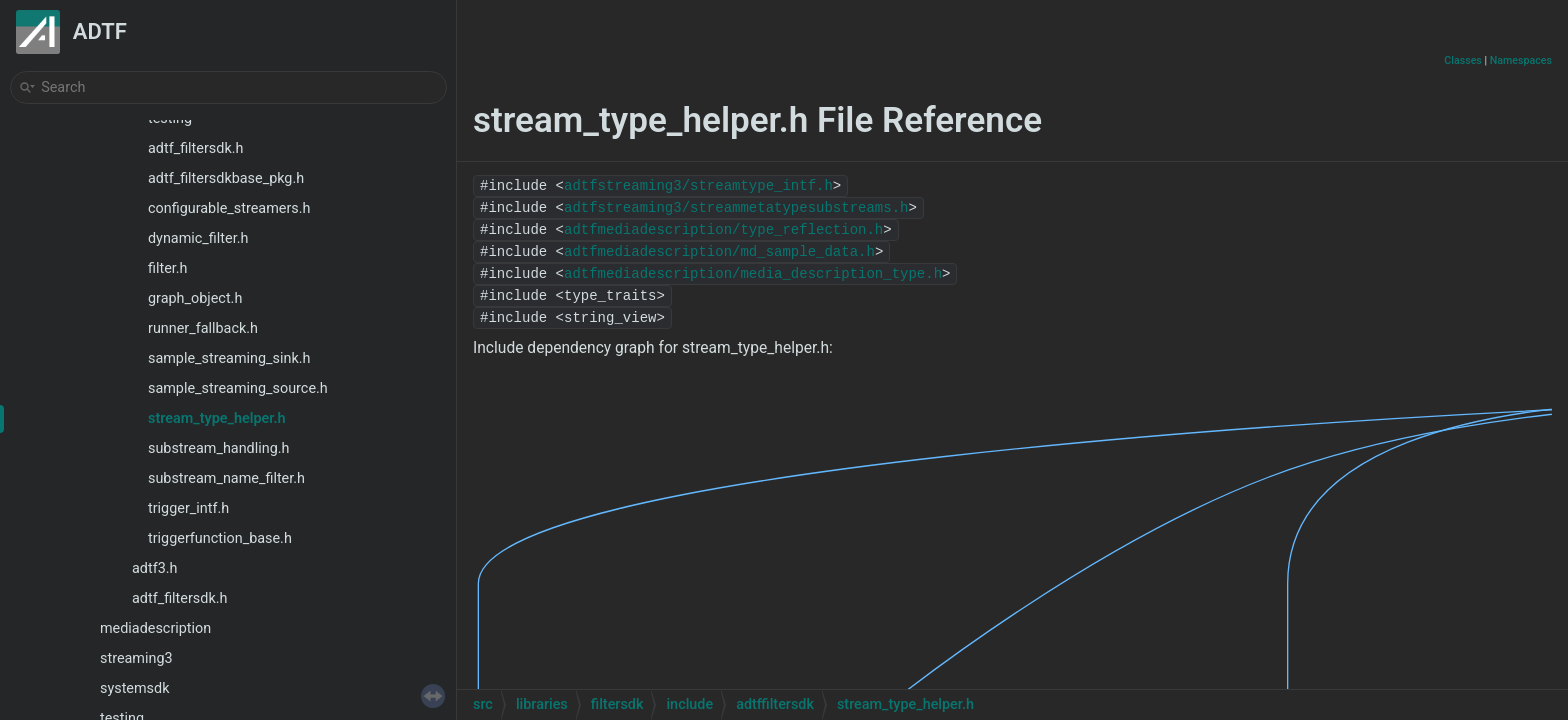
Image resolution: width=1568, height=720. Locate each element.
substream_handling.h (218, 448)
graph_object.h (195, 298)
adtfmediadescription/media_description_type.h (753, 274)
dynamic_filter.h (198, 238)
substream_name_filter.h (226, 478)
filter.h (168, 268)
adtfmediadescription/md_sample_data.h (719, 252)
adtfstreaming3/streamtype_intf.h (698, 186)
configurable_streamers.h (229, 208)
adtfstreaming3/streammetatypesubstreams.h (736, 208)
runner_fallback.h (203, 328)
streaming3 (136, 658)
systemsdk (134, 688)
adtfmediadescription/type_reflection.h (723, 230)
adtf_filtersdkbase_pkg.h (226, 178)
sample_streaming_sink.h (229, 358)
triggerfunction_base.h (220, 538)
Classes (1463, 60)
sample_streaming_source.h (238, 388)
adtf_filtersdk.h (195, 148)
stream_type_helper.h (217, 418)
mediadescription (155, 628)
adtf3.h (154, 568)
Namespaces (1521, 60)
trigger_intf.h (188, 508)
